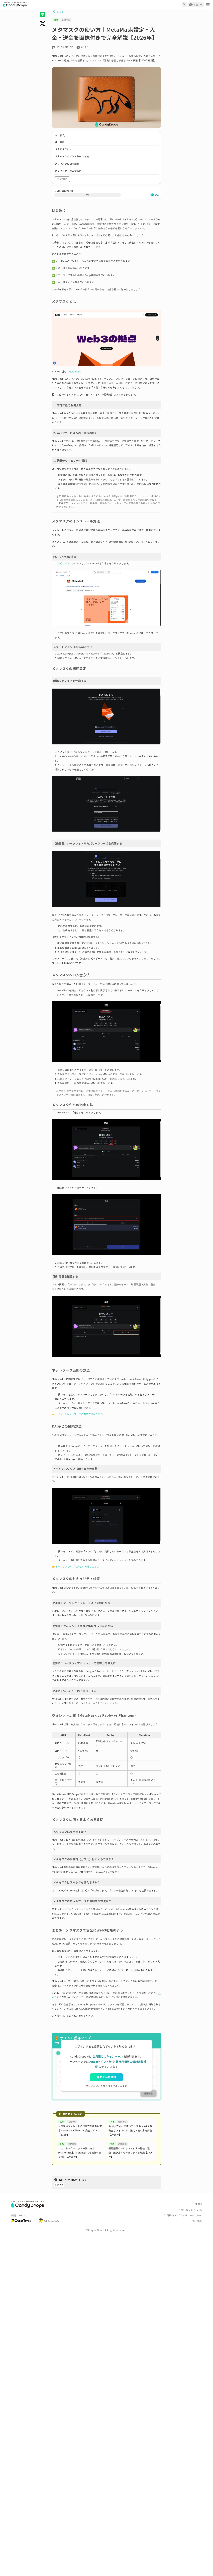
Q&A (199, 2209)
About (198, 2203)
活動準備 (59, 2185)
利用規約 (169, 2215)
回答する (148, 2093)
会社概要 (197, 2221)
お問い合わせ (185, 2209)
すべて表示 (62, 179)
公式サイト (63, 563)
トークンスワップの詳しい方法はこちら (77, 1566)
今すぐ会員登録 (106, 2077)
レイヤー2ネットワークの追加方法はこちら (79, 1414)
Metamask (75, 371)
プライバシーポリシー (190, 2215)
